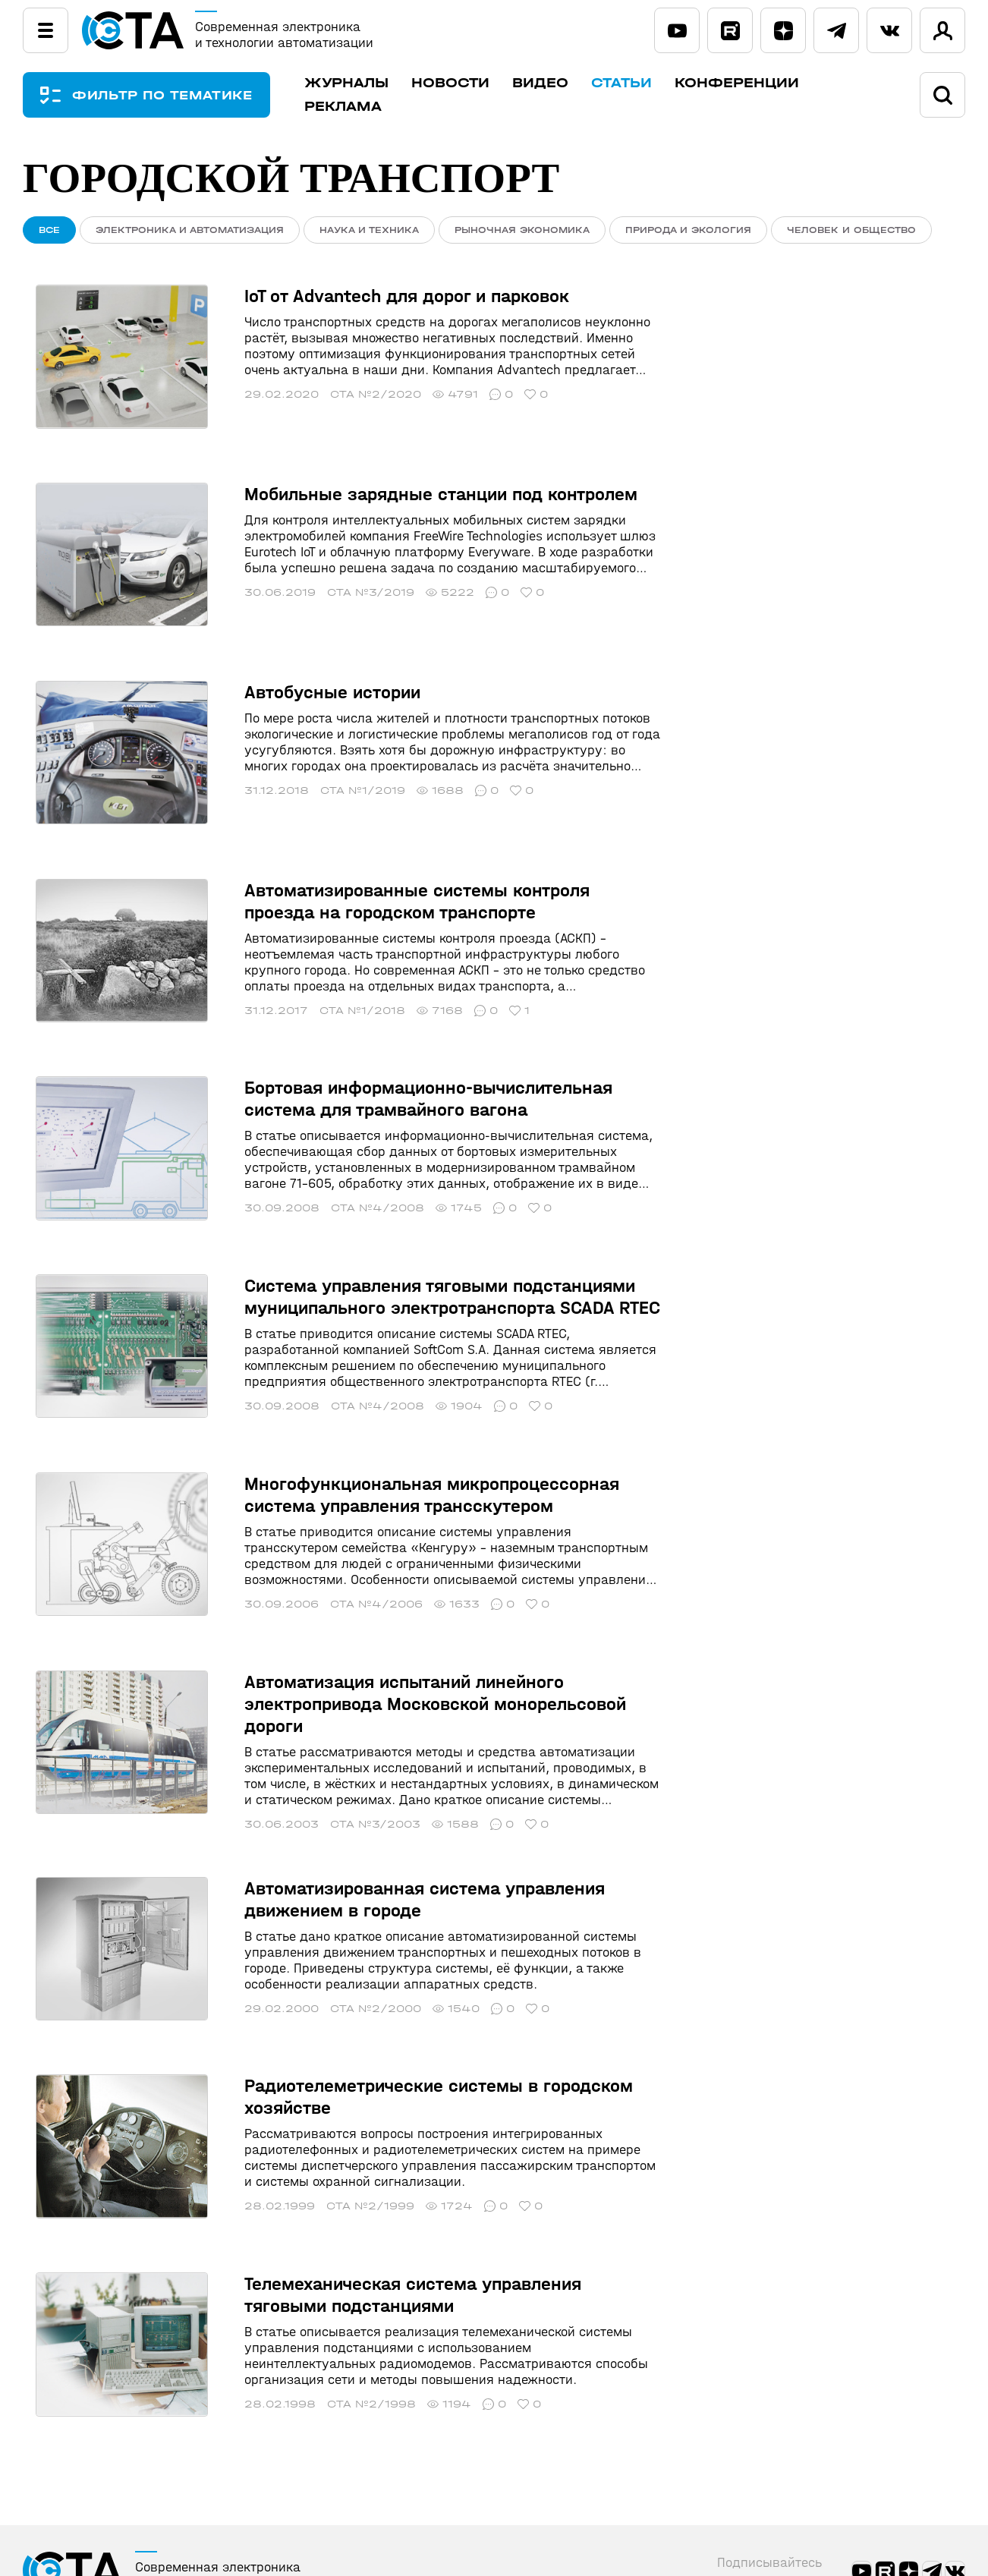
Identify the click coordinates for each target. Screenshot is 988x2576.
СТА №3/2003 (349, 1708)
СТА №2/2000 (349, 1893)
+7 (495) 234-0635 (907, 2520)
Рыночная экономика (522, 230)
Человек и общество (851, 230)
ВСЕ (49, 230)
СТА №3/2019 (344, 574)
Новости (475, 83)
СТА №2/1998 (344, 2262)
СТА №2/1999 (344, 2077)
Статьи (645, 83)
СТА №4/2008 (351, 1133)
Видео (564, 83)
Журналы (371, 83)
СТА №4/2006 (350, 1502)
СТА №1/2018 (336, 949)
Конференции (761, 83)
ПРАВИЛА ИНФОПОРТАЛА (124, 2498)
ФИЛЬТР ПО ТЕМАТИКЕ (174, 95)
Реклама (367, 107)
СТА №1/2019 (336, 751)
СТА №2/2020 (349, 398)
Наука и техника (369, 230)
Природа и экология (688, 230)
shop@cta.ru (887, 2541)
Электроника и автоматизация (190, 230)
